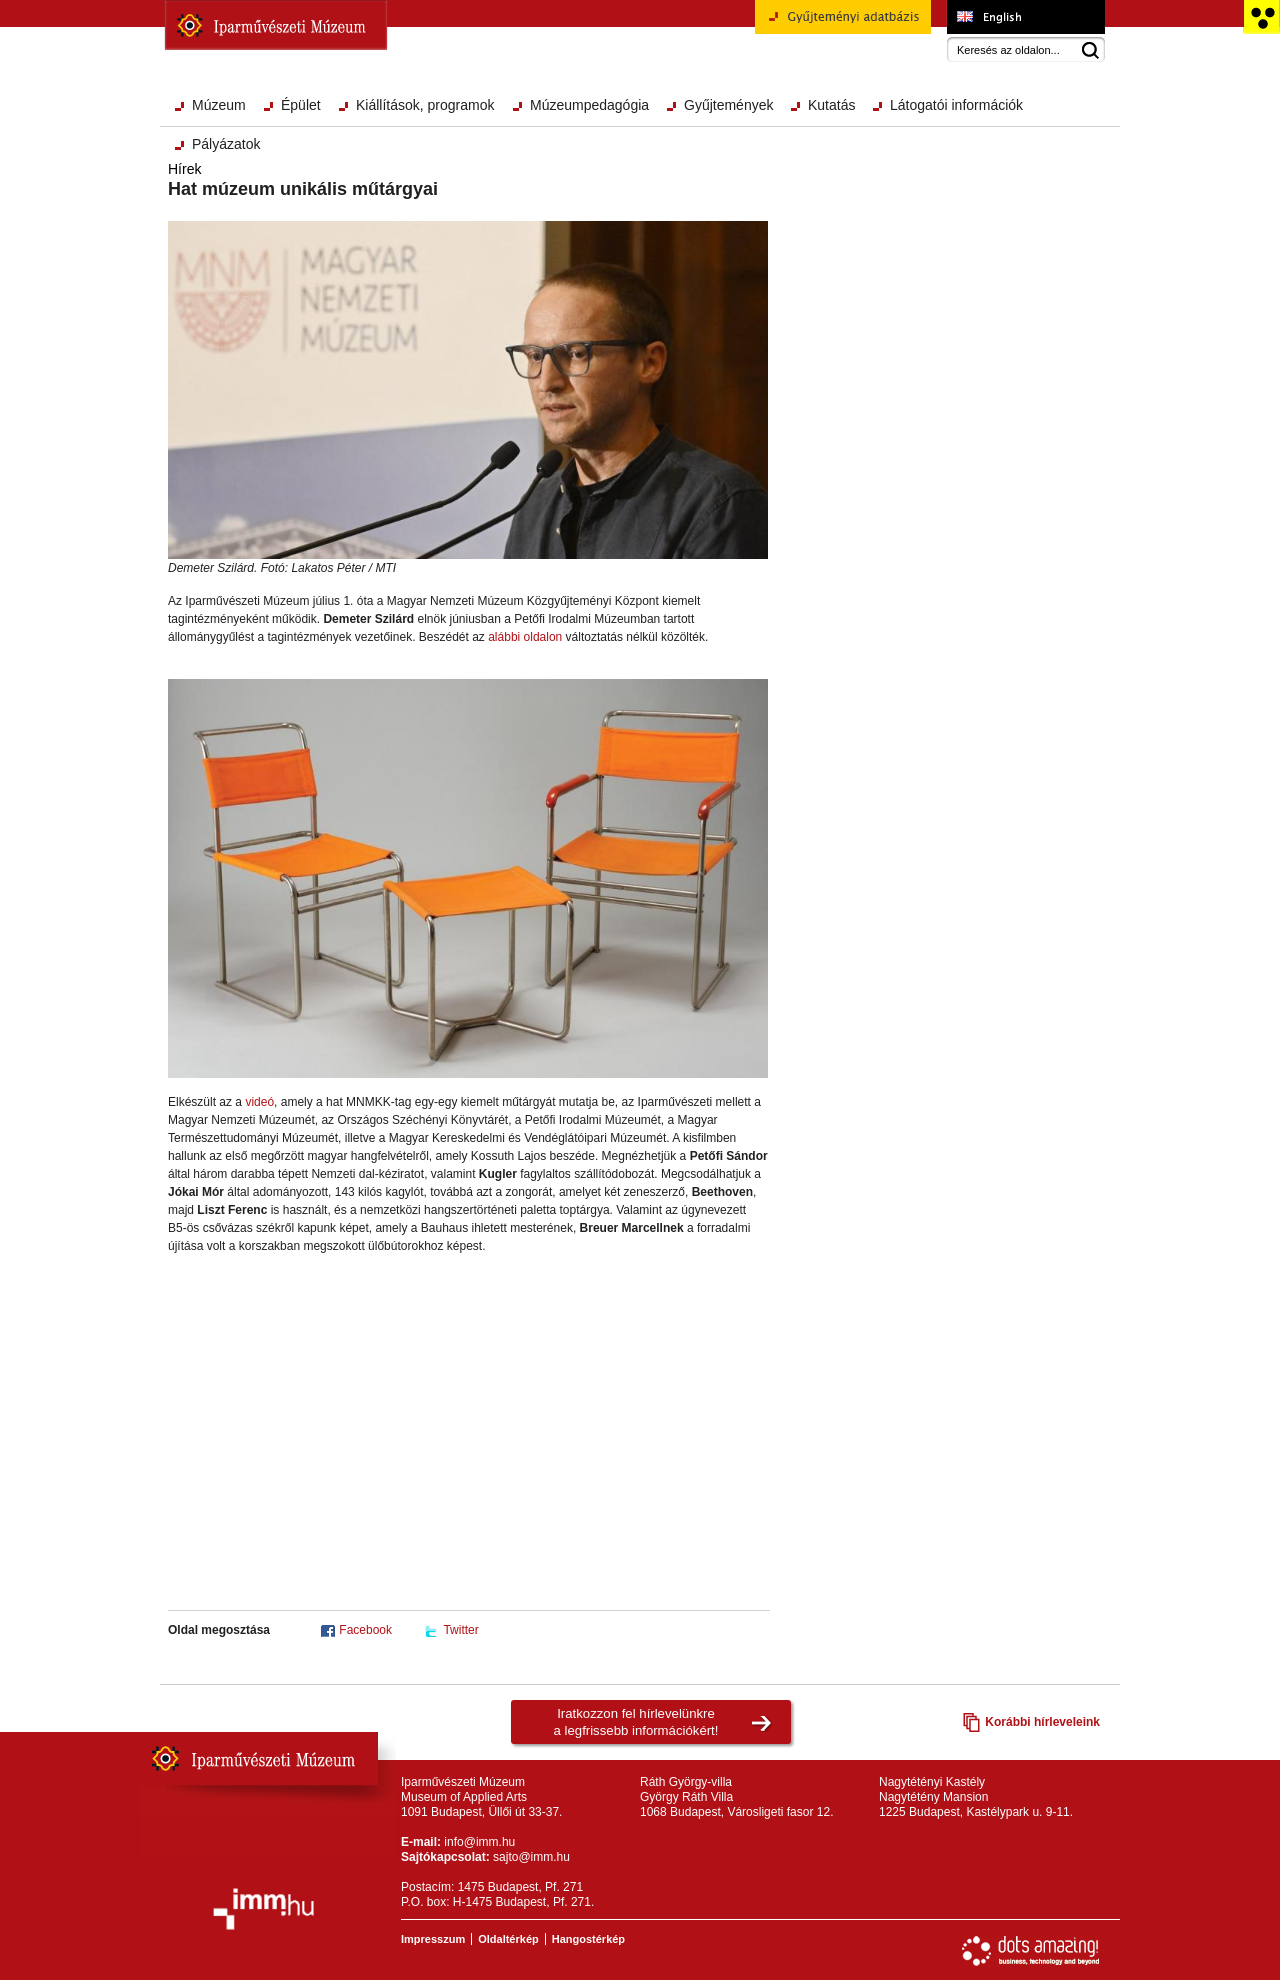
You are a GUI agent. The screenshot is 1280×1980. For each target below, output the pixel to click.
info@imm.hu (479, 1842)
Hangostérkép (588, 1939)
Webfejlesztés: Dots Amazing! (1031, 1951)
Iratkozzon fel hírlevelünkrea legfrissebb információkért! (636, 1722)
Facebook (365, 1630)
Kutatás (831, 105)
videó (259, 1102)
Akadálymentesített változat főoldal (1261, 17)
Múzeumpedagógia (589, 105)
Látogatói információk (956, 105)
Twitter (460, 1630)
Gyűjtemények (728, 105)
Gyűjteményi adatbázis (843, 24)
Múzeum (219, 105)
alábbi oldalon (525, 637)
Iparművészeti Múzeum (276, 25)
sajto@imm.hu (531, 1857)
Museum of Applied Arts (1025, 17)
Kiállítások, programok (425, 105)
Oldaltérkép (508, 1939)
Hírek (184, 169)
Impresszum (433, 1939)
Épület (301, 105)
